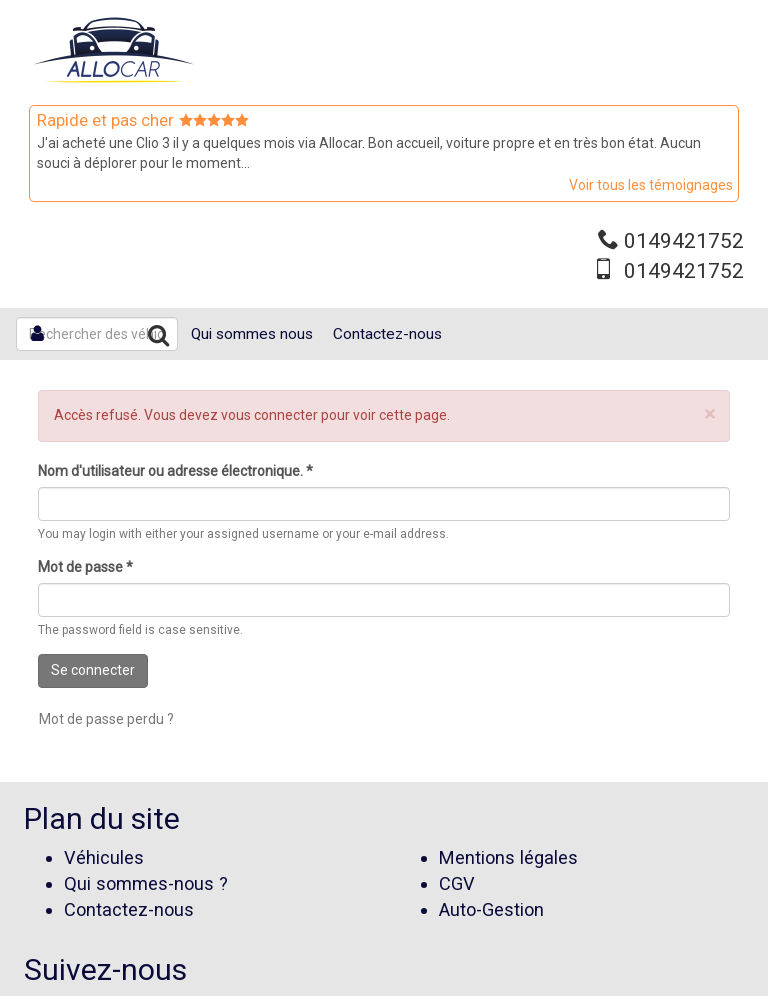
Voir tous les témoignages (651, 185)
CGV (457, 883)
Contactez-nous (387, 334)
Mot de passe (85, 567)
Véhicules (104, 857)
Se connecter (93, 670)
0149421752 (684, 241)
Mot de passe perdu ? (106, 719)
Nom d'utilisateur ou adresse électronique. (175, 471)
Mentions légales (508, 857)
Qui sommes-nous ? (146, 883)
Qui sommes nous (252, 334)
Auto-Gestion (491, 909)
